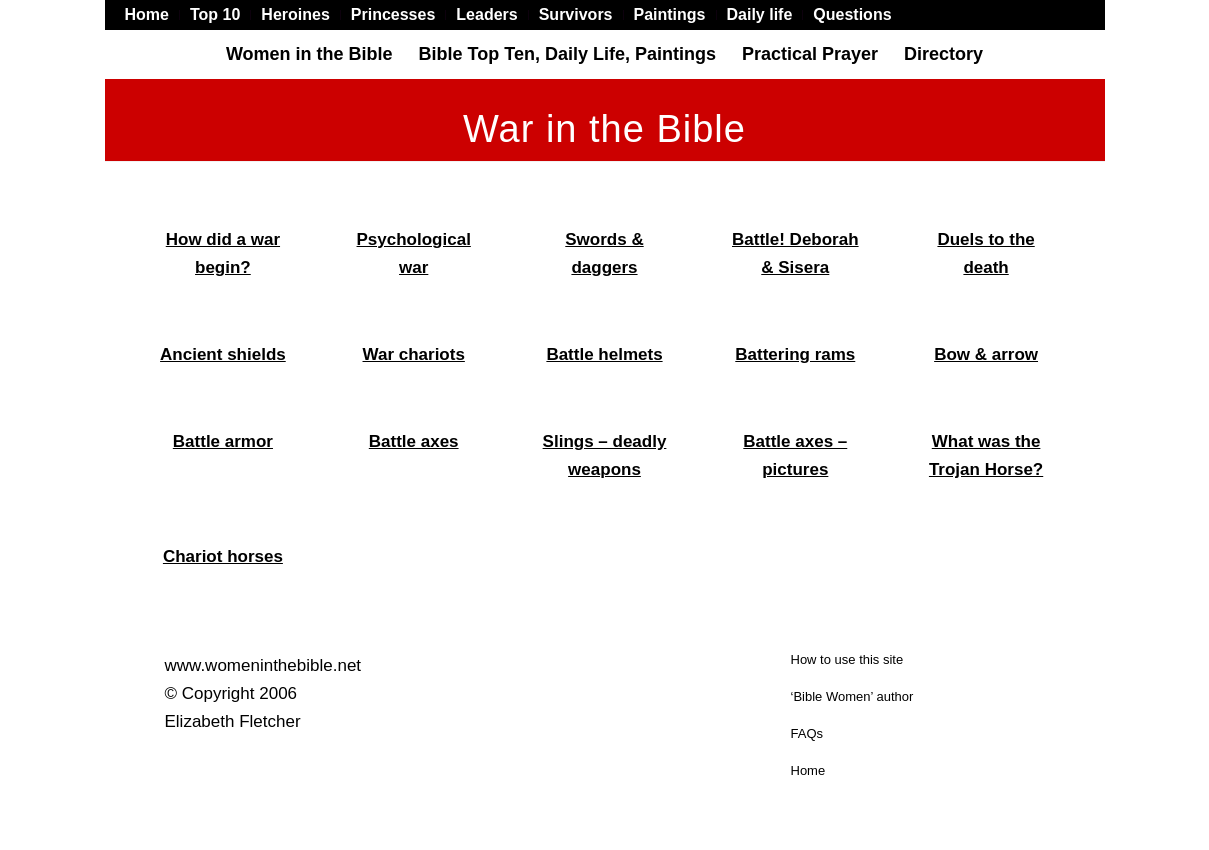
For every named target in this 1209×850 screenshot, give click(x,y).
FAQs (807, 733)
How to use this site (847, 659)
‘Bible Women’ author (852, 696)
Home (808, 770)
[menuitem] (152, 15)
